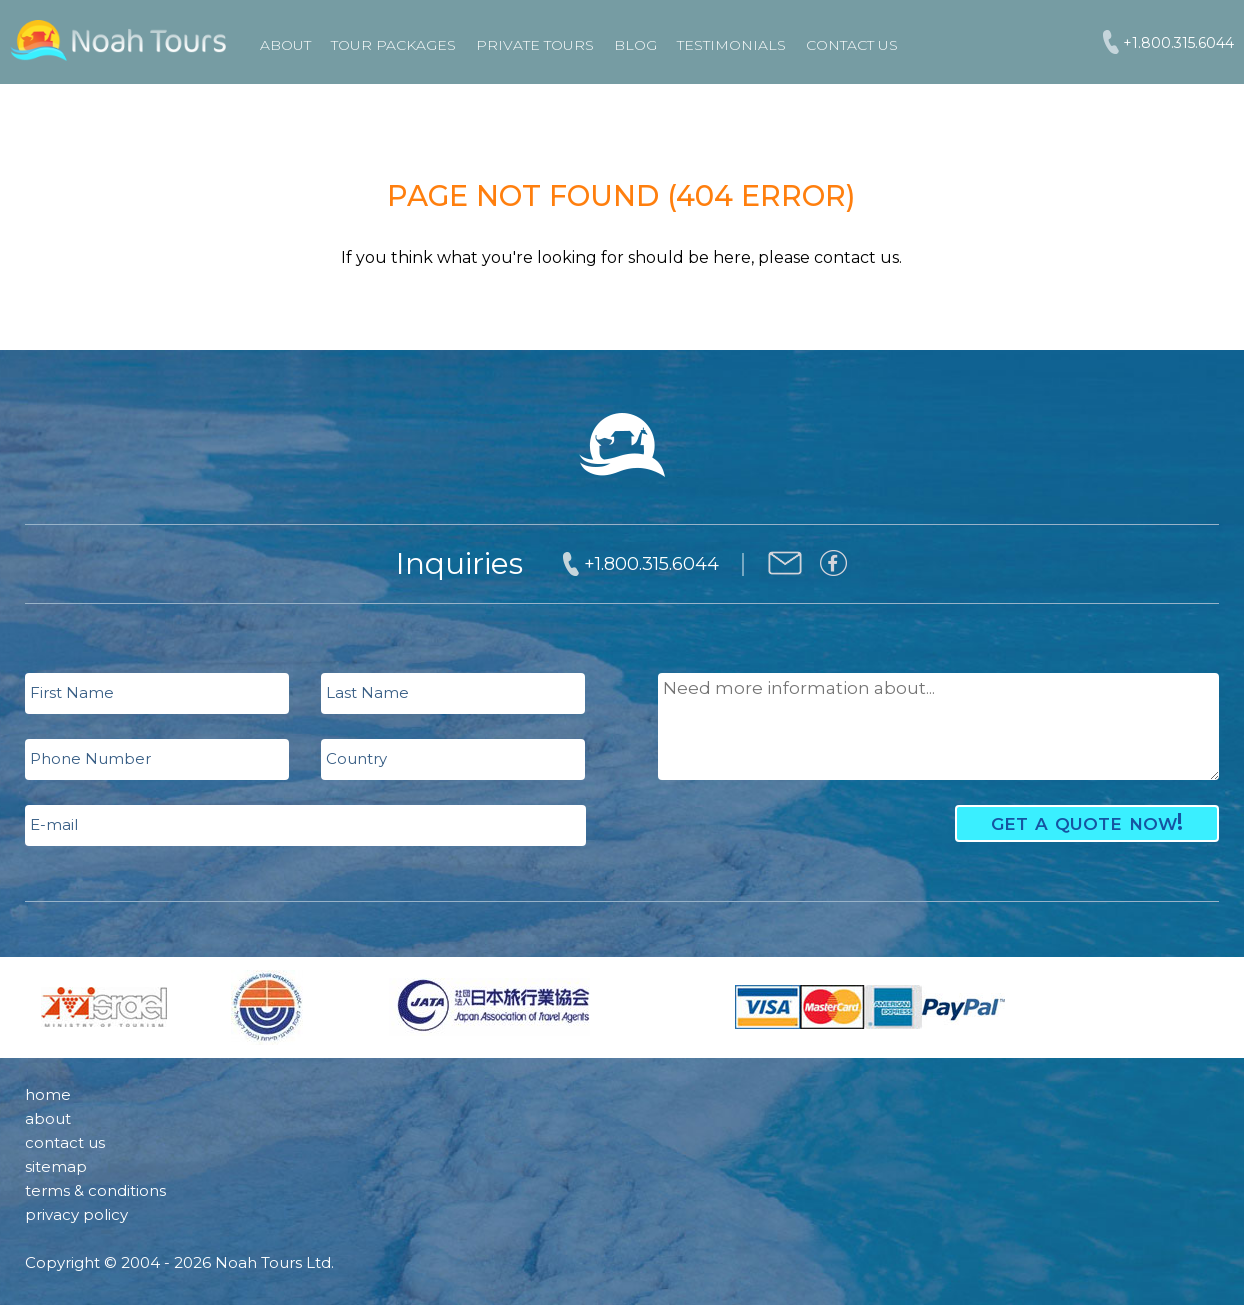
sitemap (56, 1166)
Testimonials (731, 45)
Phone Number (90, 758)
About (285, 45)
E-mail (54, 824)
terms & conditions (95, 1190)
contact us (65, 1142)
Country (356, 758)
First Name (72, 692)
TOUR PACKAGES (393, 45)
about (48, 1118)
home (48, 1094)
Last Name (367, 692)
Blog (635, 45)
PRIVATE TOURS (535, 45)
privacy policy (76, 1214)
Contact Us (852, 45)
